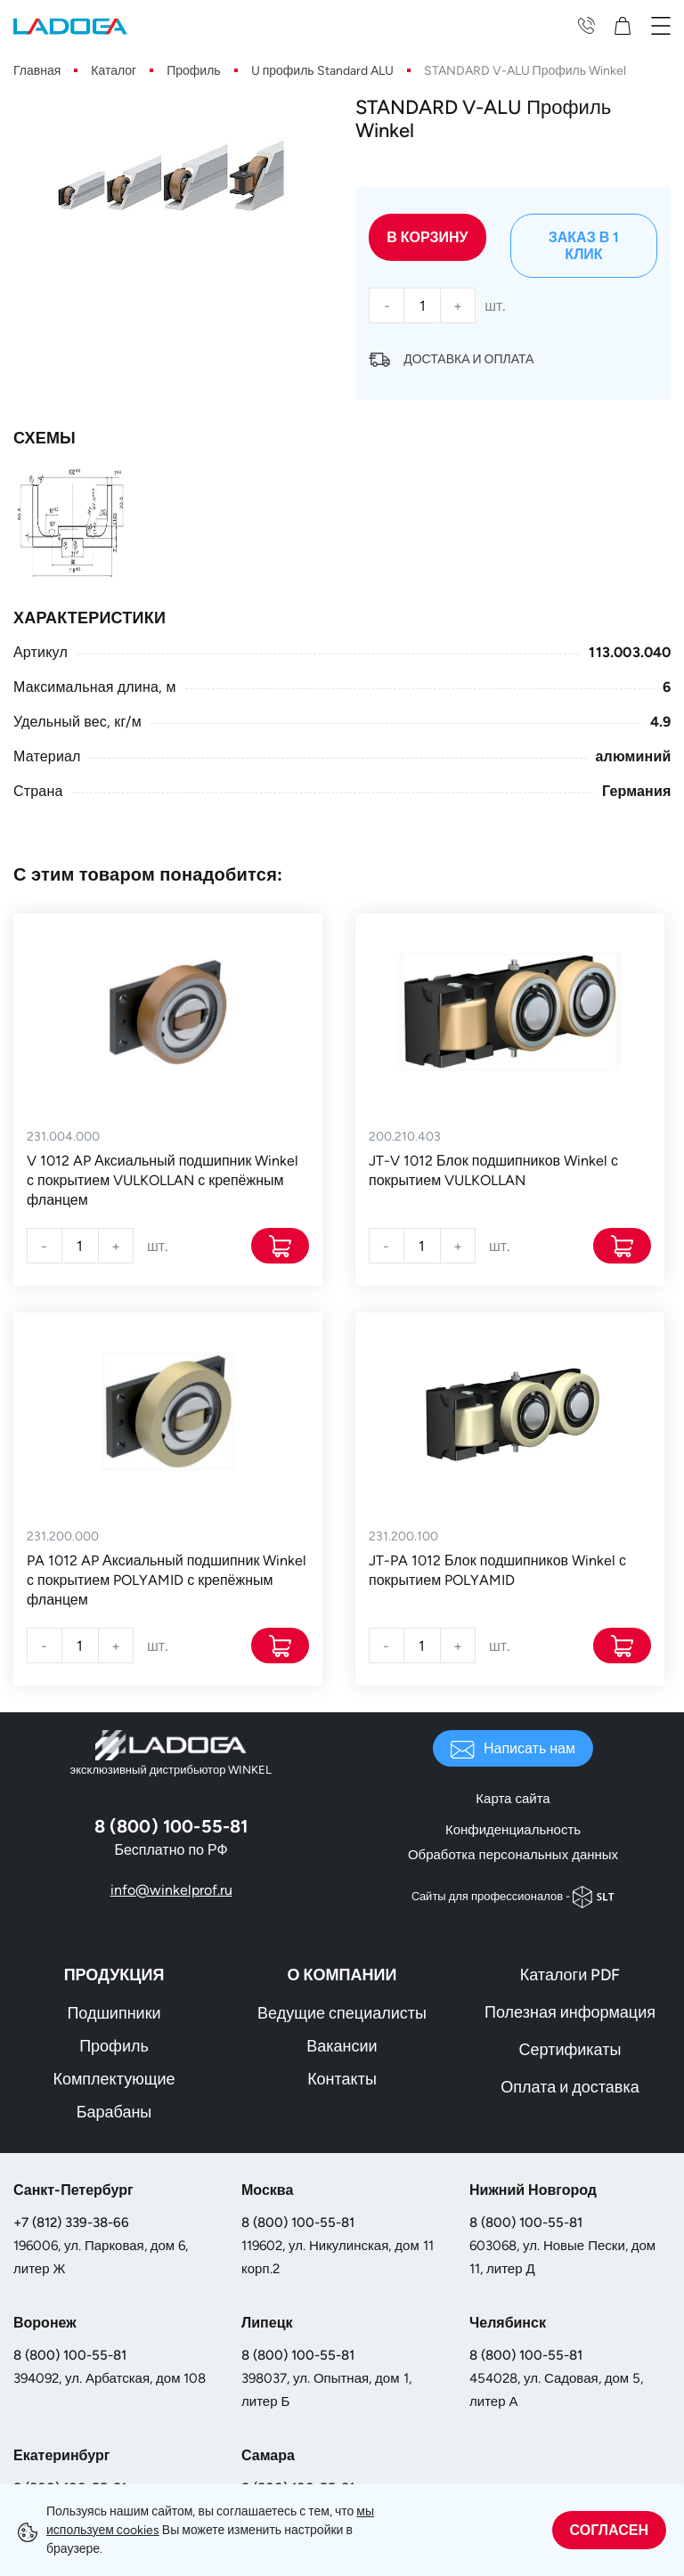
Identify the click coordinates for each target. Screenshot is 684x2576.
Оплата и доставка (570, 2087)
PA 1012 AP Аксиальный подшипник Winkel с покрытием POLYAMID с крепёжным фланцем (166, 1580)
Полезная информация (570, 2012)
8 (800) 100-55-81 (297, 2222)
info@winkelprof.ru (171, 1889)
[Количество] (422, 305)
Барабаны (114, 2112)
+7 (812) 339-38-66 (71, 2222)
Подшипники (113, 2013)
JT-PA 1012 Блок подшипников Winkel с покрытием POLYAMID (497, 1570)
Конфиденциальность (513, 1830)
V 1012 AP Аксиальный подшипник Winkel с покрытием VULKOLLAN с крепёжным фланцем (162, 1180)
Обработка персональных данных (513, 1855)
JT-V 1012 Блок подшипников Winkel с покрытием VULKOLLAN (493, 1170)
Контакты (342, 2079)
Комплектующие (114, 2079)
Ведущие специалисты (342, 2013)
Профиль (114, 2046)
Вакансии (341, 2046)
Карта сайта (513, 1799)
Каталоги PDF (570, 1975)
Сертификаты (570, 2050)
